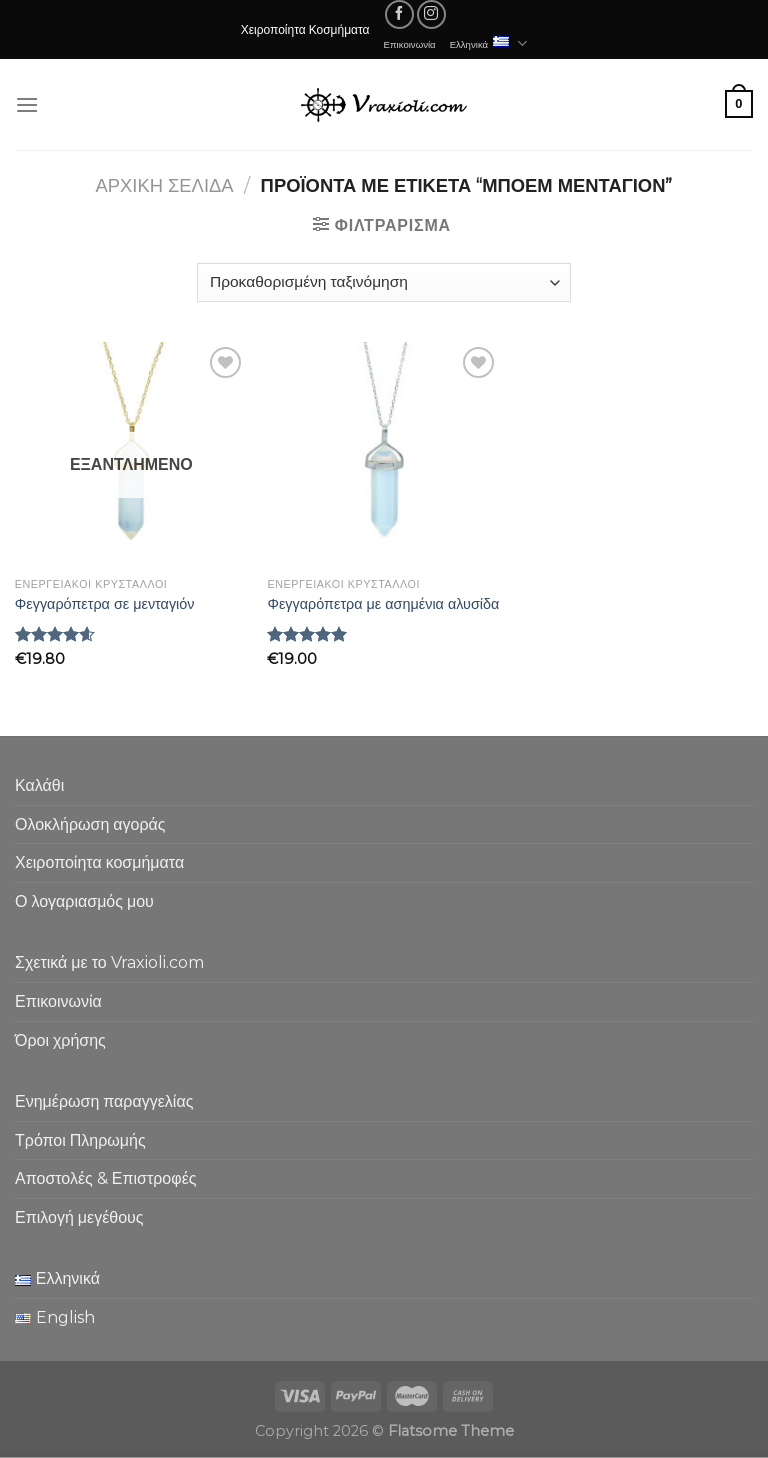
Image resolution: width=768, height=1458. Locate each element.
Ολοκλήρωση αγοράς (90, 824)
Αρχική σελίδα (165, 185)
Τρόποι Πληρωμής (80, 1140)
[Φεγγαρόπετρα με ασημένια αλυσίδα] (383, 455)
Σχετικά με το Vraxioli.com (109, 962)
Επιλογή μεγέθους (79, 1217)
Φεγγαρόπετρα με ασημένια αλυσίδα (383, 604)
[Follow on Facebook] (399, 14)
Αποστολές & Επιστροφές (105, 1178)
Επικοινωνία (410, 44)
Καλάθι (39, 785)
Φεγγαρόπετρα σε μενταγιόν (105, 604)
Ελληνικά (489, 43)
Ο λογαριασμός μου (84, 901)
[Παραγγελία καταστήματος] (383, 282)
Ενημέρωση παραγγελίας (104, 1101)
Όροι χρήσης (60, 1040)
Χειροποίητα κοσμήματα (99, 862)
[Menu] (27, 104)
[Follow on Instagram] (431, 14)
